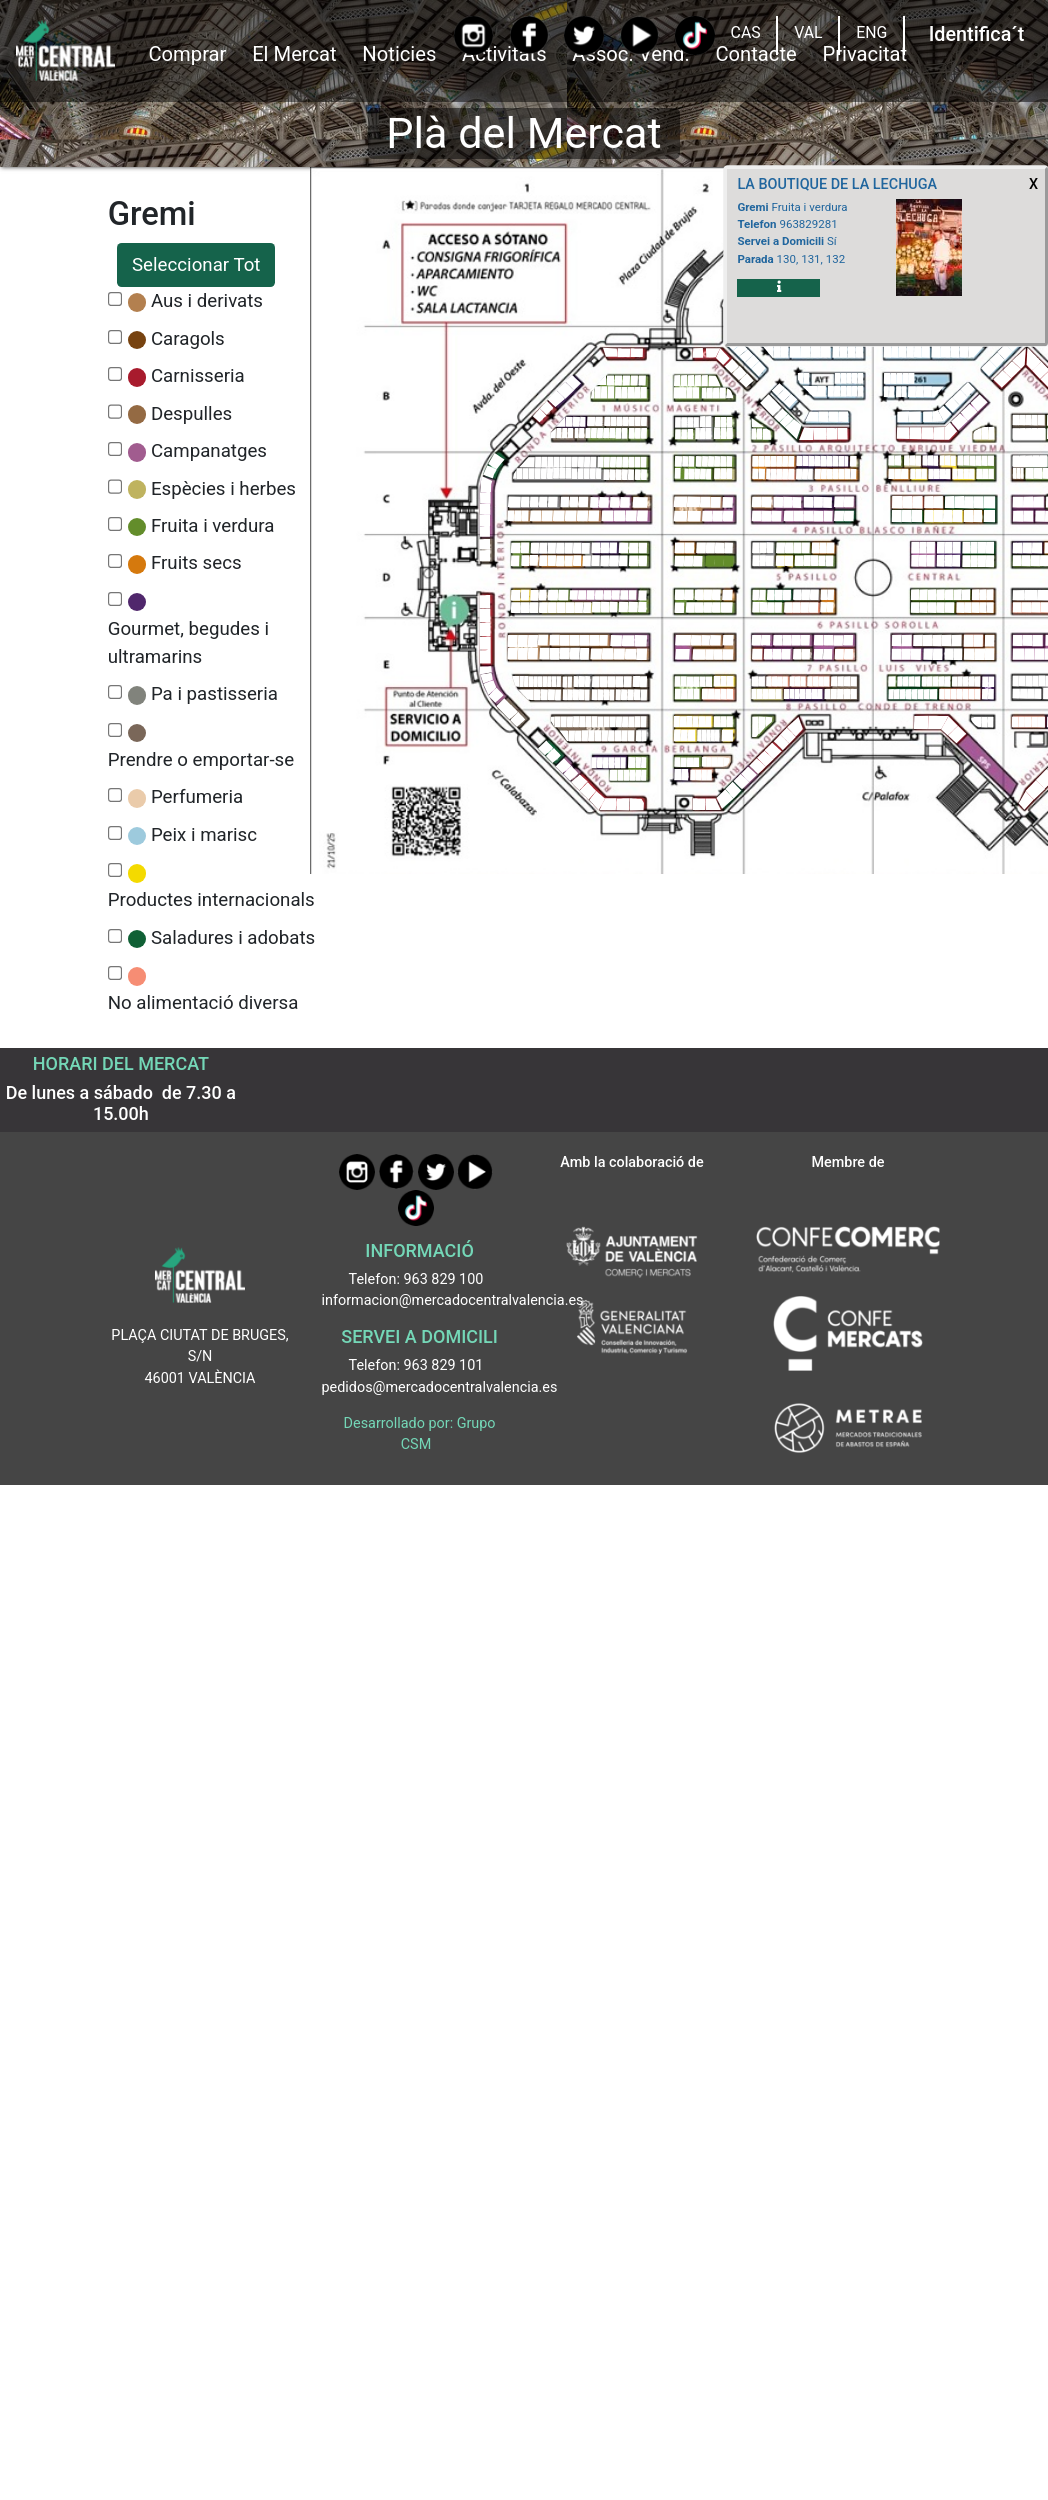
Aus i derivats (207, 301)
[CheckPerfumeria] (115, 795)
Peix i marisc (204, 835)
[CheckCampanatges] (115, 449)
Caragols (188, 339)
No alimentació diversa (203, 1003)
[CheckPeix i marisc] (115, 833)
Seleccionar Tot (196, 265)
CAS (746, 32)
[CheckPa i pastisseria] (115, 692)
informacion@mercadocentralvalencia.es (453, 1300)
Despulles (191, 414)
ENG (871, 32)
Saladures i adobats (233, 938)
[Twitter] (583, 35)
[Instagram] (473, 35)
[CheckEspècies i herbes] (115, 486)
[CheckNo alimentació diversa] (115, 973)
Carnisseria (198, 376)
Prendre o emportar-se (201, 760)
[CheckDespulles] (115, 411)
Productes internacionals (211, 900)
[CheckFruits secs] (115, 561)
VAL (808, 32)
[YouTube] (639, 35)
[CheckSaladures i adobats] (115, 936)
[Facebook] (528, 35)
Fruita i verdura (212, 526)
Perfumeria (197, 797)
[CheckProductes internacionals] (115, 870)
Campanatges (209, 451)
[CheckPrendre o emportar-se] (115, 730)
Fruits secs (196, 563)
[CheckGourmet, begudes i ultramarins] (115, 599)
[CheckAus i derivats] (115, 299)
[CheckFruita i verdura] (115, 524)
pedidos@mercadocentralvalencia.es (440, 1387)
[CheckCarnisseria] (115, 374)
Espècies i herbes (223, 489)
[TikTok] (694, 35)
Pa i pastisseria (214, 694)
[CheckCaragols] (115, 337)
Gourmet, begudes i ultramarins (188, 643)
